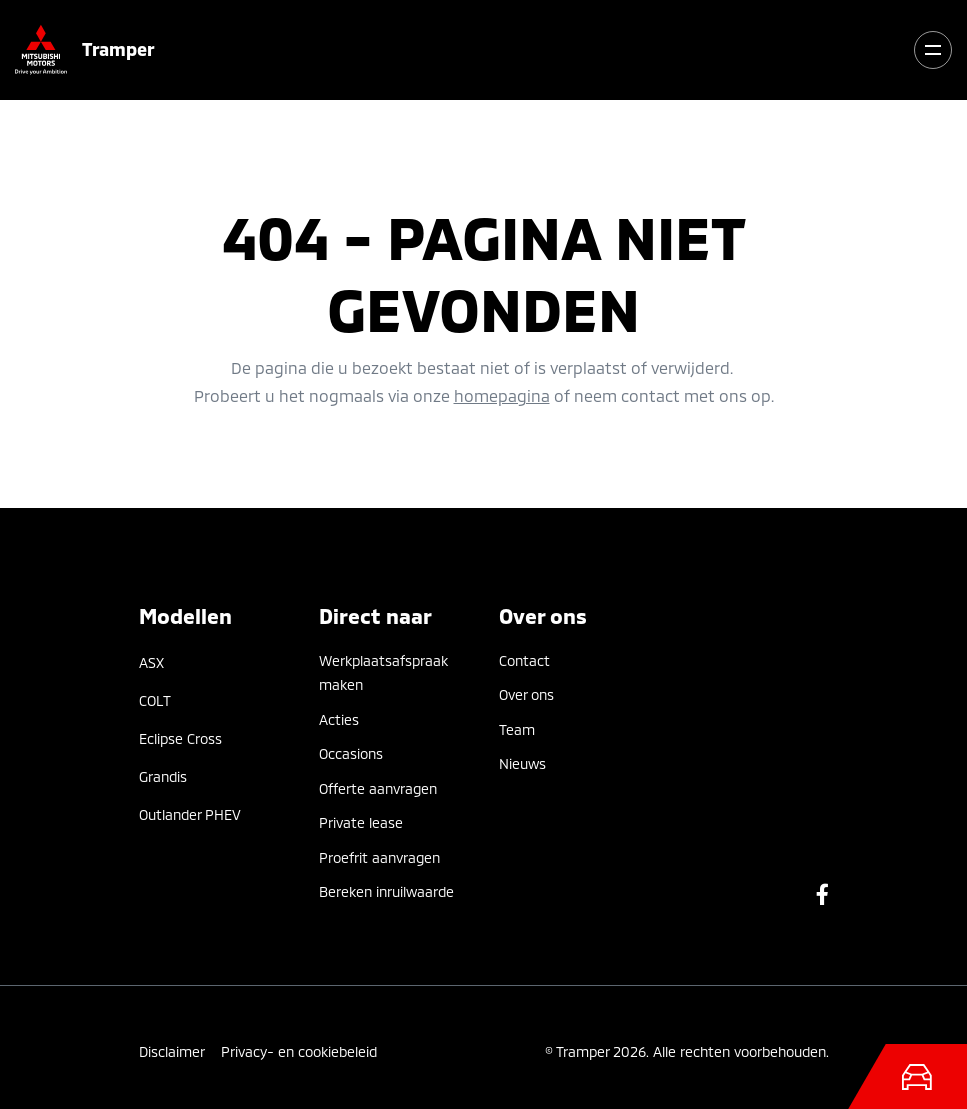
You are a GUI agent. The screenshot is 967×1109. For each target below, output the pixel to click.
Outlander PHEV (190, 814)
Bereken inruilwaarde (386, 891)
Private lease (361, 822)
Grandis (163, 776)
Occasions (351, 753)
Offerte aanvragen (378, 788)
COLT (155, 700)
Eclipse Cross (180, 738)
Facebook (822, 894)
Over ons (526, 694)
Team (517, 729)
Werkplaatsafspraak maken (383, 673)
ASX (151, 662)
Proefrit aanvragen (379, 857)
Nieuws (522, 763)
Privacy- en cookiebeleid (299, 1051)
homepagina (502, 395)
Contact (524, 660)
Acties (339, 719)
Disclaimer (172, 1051)
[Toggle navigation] (933, 50)
